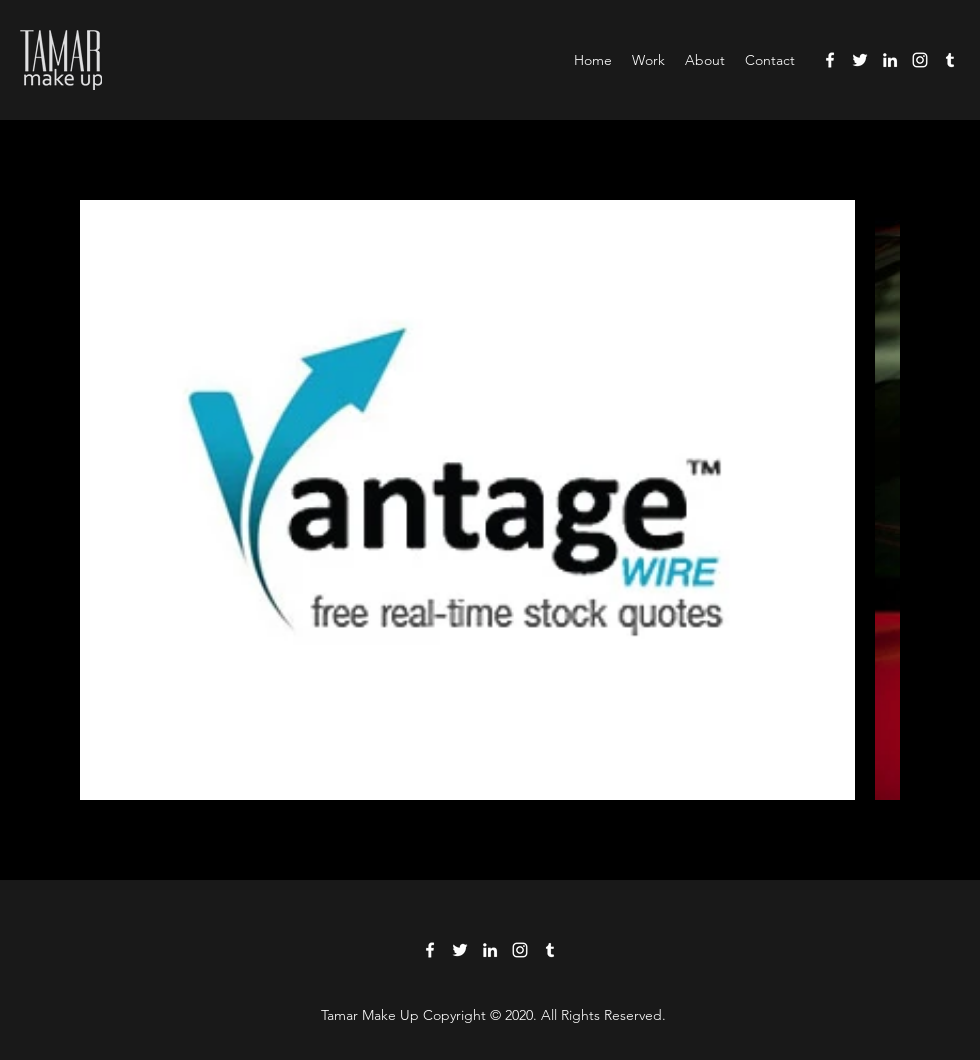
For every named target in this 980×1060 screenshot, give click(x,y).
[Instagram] (920, 60)
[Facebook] (830, 60)
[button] (648, 60)
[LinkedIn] (890, 60)
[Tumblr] (950, 60)
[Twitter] (860, 60)
